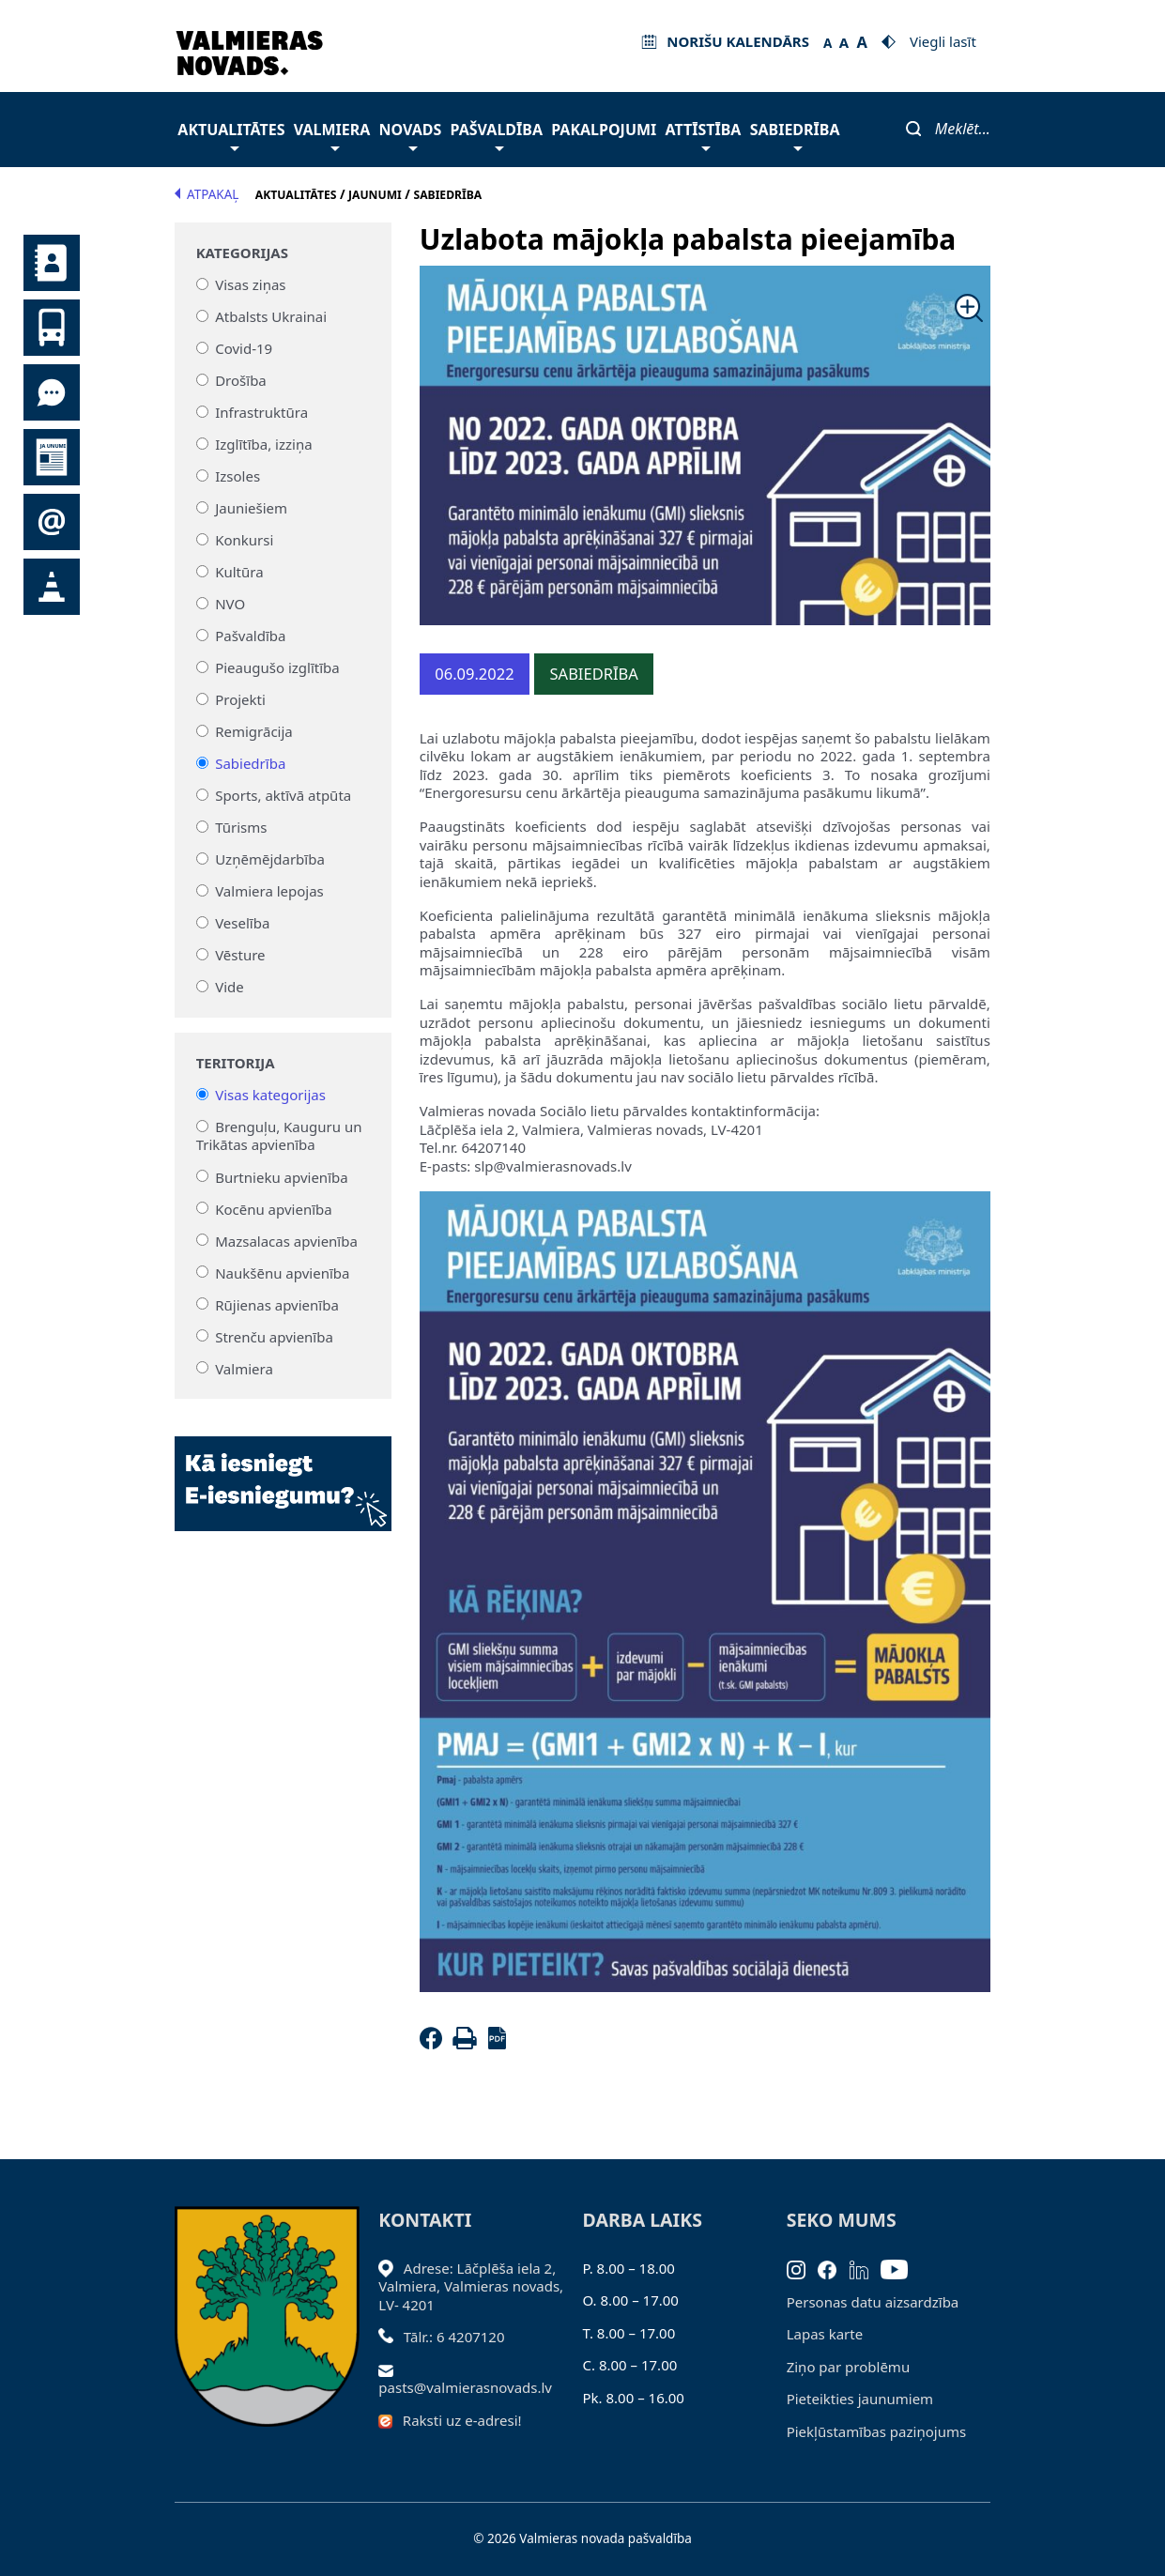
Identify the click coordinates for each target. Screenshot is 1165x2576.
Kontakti (51, 263)
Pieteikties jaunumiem (51, 522)
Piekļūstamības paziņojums (876, 2431)
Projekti (240, 699)
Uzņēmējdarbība (270, 859)
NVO (230, 603)
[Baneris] (283, 1473)
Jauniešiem (251, 507)
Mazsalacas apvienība (286, 1240)
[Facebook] (435, 2043)
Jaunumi (51, 457)
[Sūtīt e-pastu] (391, 2369)
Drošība (241, 380)
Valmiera (332, 134)
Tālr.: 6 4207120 (454, 2336)
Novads (410, 134)
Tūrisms (241, 827)
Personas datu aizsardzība (873, 2301)
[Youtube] (901, 2268)
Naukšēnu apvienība (282, 1272)
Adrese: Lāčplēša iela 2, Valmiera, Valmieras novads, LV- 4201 (470, 2286)
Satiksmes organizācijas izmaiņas (51, 587)
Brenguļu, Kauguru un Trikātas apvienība (279, 1136)
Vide (229, 986)
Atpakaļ (206, 194)
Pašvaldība (497, 134)
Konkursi (244, 539)
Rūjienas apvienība (277, 1304)
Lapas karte (825, 2333)
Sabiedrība (795, 134)
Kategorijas (242, 253)
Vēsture (240, 954)
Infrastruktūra (261, 412)
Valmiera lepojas (269, 891)
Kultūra (239, 571)
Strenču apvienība (274, 1335)
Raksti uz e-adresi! (462, 2420)
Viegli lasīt (943, 41)
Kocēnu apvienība (273, 1208)
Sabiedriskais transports (51, 327)
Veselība (242, 922)
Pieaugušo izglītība (277, 667)
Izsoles (237, 476)
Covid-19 (243, 348)
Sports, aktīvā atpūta (283, 795)
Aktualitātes (230, 134)
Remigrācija (254, 731)
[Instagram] (803, 2268)
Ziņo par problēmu (848, 2366)
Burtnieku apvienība (281, 1176)
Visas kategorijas (270, 1094)
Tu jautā (51, 392)
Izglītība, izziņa (263, 444)
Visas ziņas (250, 284)
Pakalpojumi (603, 129)
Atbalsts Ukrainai (271, 316)
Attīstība (704, 134)
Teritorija (235, 1063)
